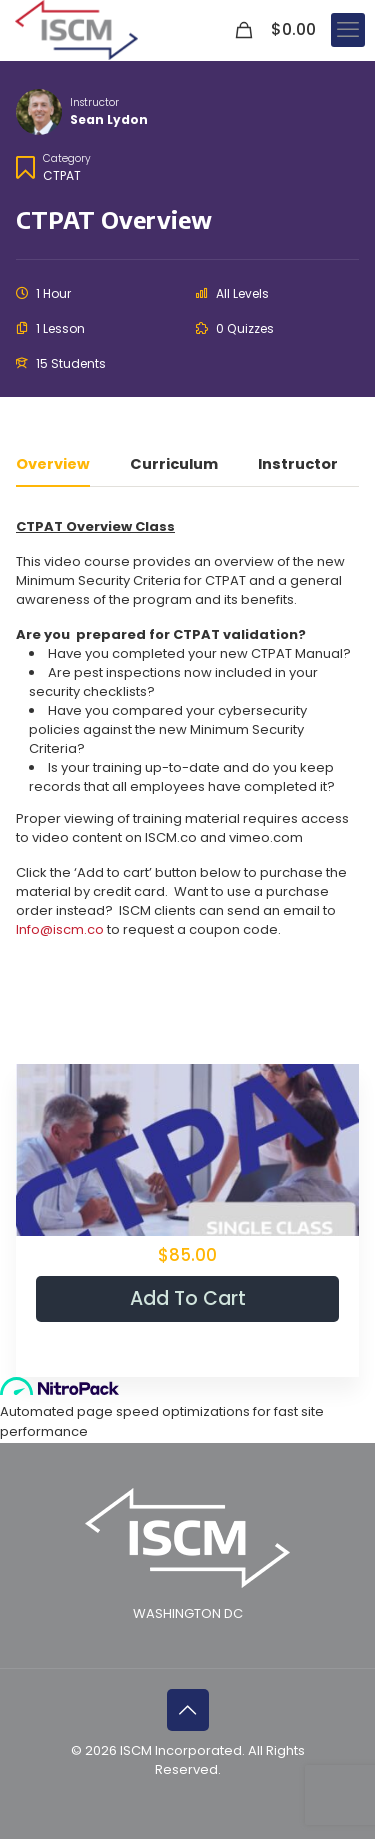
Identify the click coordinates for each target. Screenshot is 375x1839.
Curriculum (174, 465)
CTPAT (62, 175)
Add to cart (188, 1298)
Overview (53, 465)
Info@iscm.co (60, 929)
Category (67, 158)
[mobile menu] (348, 30)
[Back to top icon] (188, 1710)
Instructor (94, 102)
